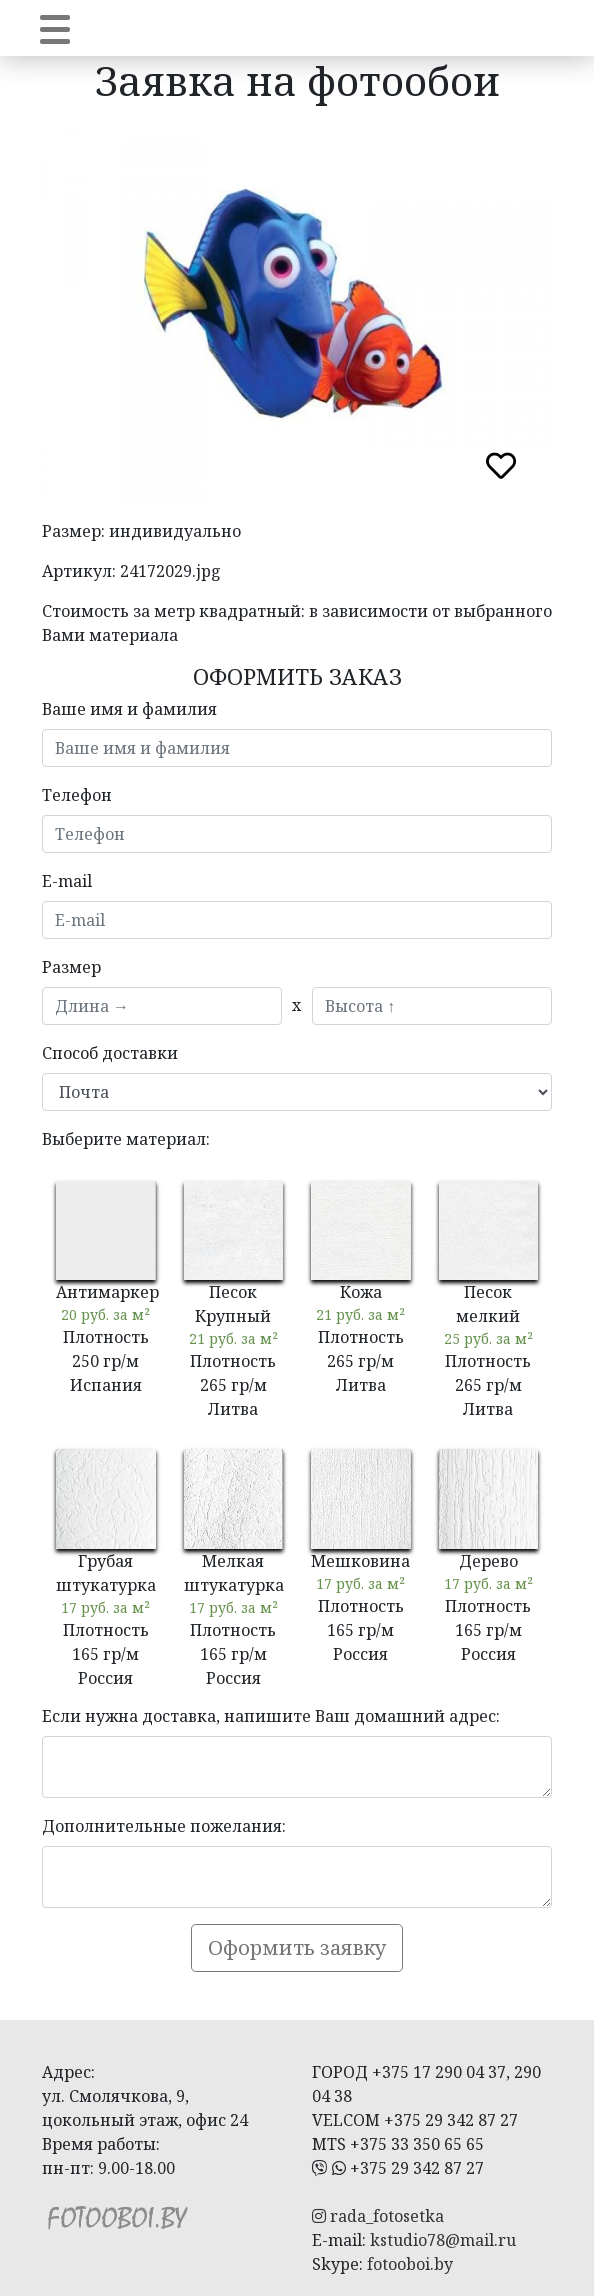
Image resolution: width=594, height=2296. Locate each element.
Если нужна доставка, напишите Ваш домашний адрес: (271, 1716)
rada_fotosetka (378, 2216)
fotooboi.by (410, 2264)
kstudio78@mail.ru (443, 2240)
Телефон (77, 795)
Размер (71, 967)
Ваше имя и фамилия (129, 709)
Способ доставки (110, 1053)
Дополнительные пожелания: (164, 1826)
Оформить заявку (297, 1947)
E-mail (67, 881)
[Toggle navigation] (55, 28)
